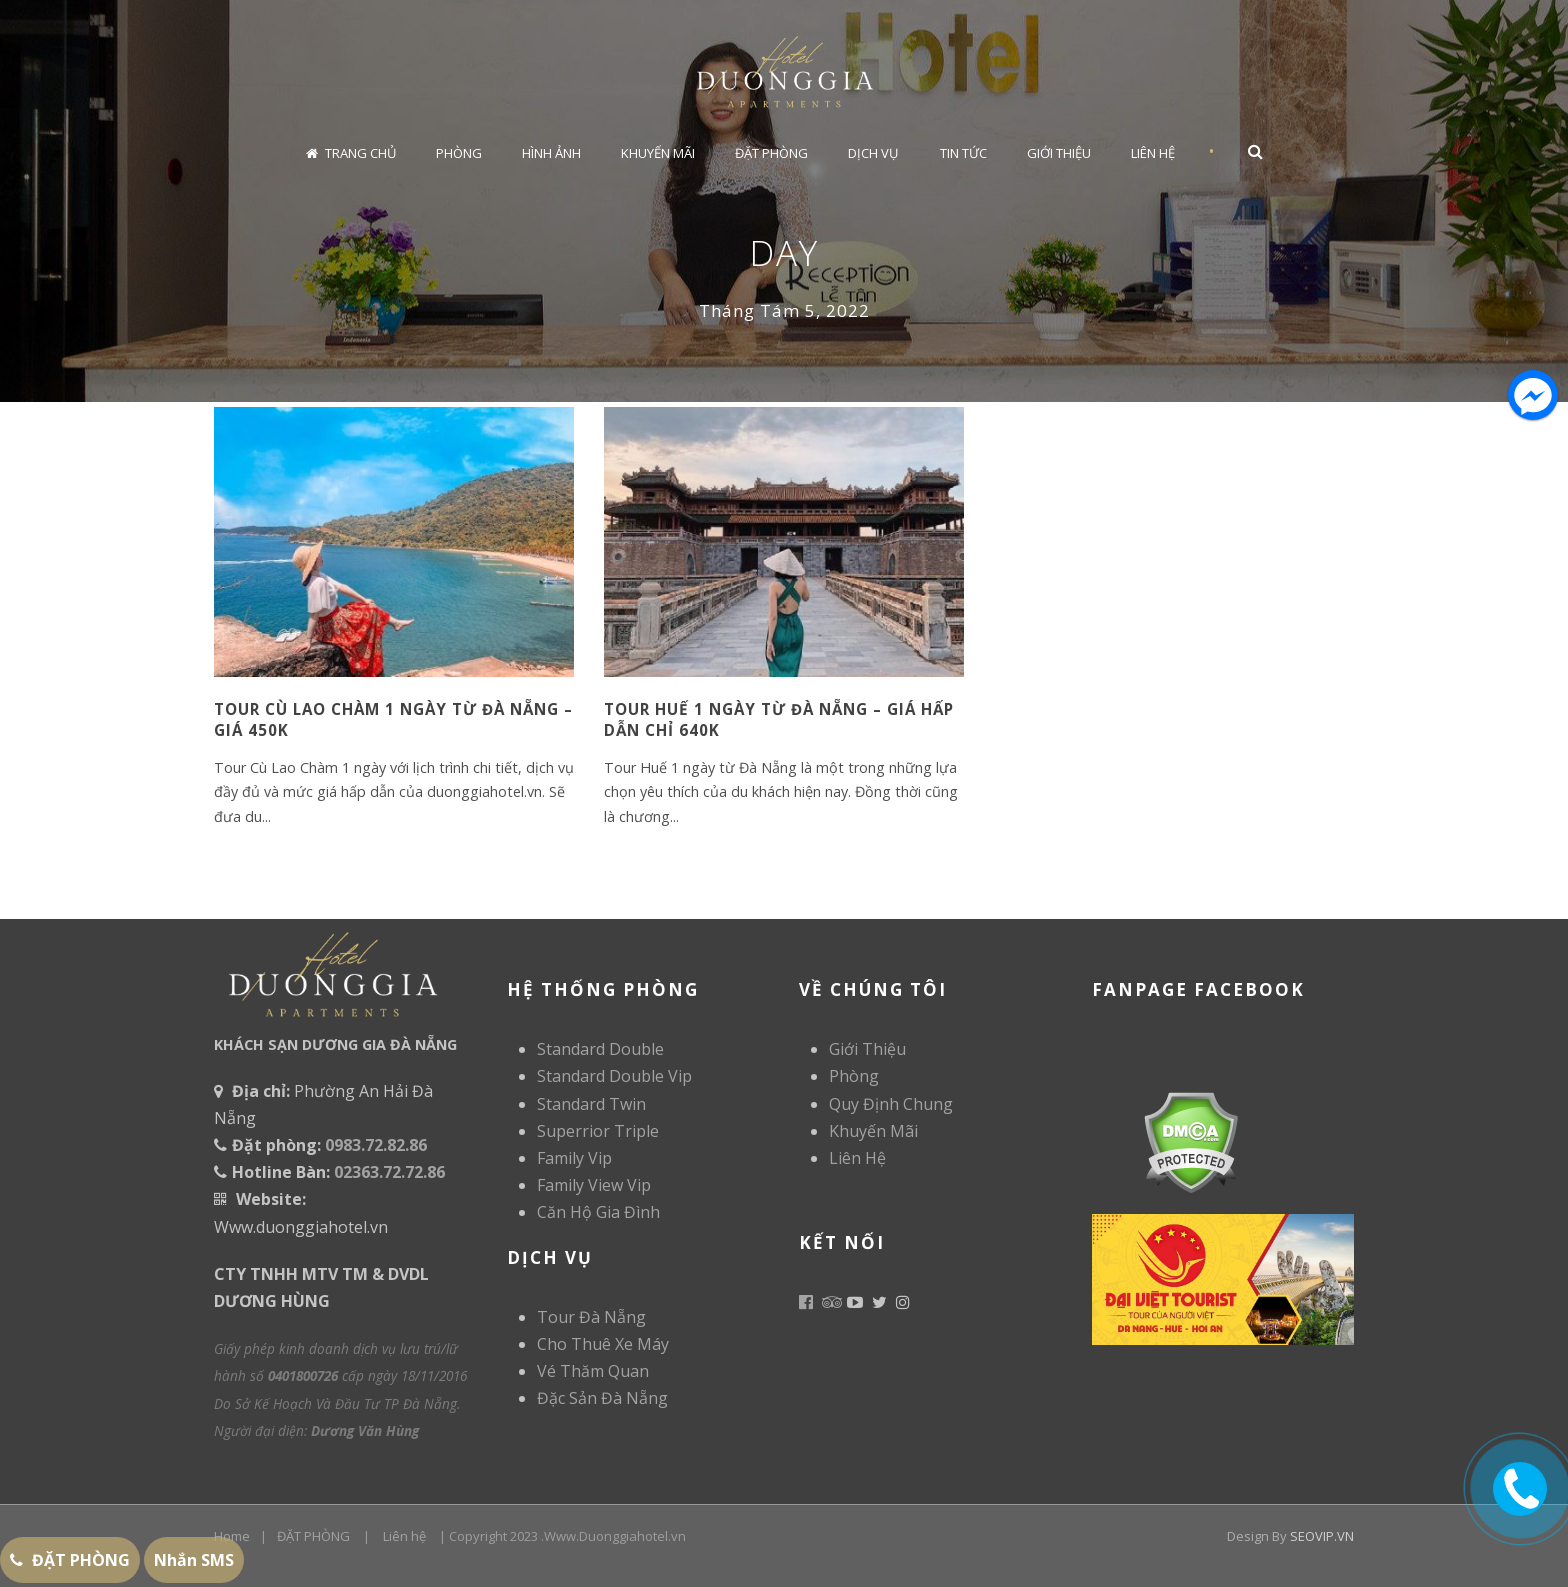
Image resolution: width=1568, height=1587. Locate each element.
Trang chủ (351, 153)
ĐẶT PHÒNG (313, 1536)
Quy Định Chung (891, 1104)
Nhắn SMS (194, 1560)
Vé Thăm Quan (593, 1371)
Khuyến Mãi (658, 153)
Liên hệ (404, 1536)
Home (232, 1536)
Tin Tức (963, 153)
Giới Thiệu (1059, 153)
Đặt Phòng (771, 153)
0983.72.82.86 (376, 1145)
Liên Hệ (1153, 153)
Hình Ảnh (551, 153)
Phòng (459, 153)
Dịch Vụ (873, 153)
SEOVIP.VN (1322, 1536)
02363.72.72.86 (389, 1172)
